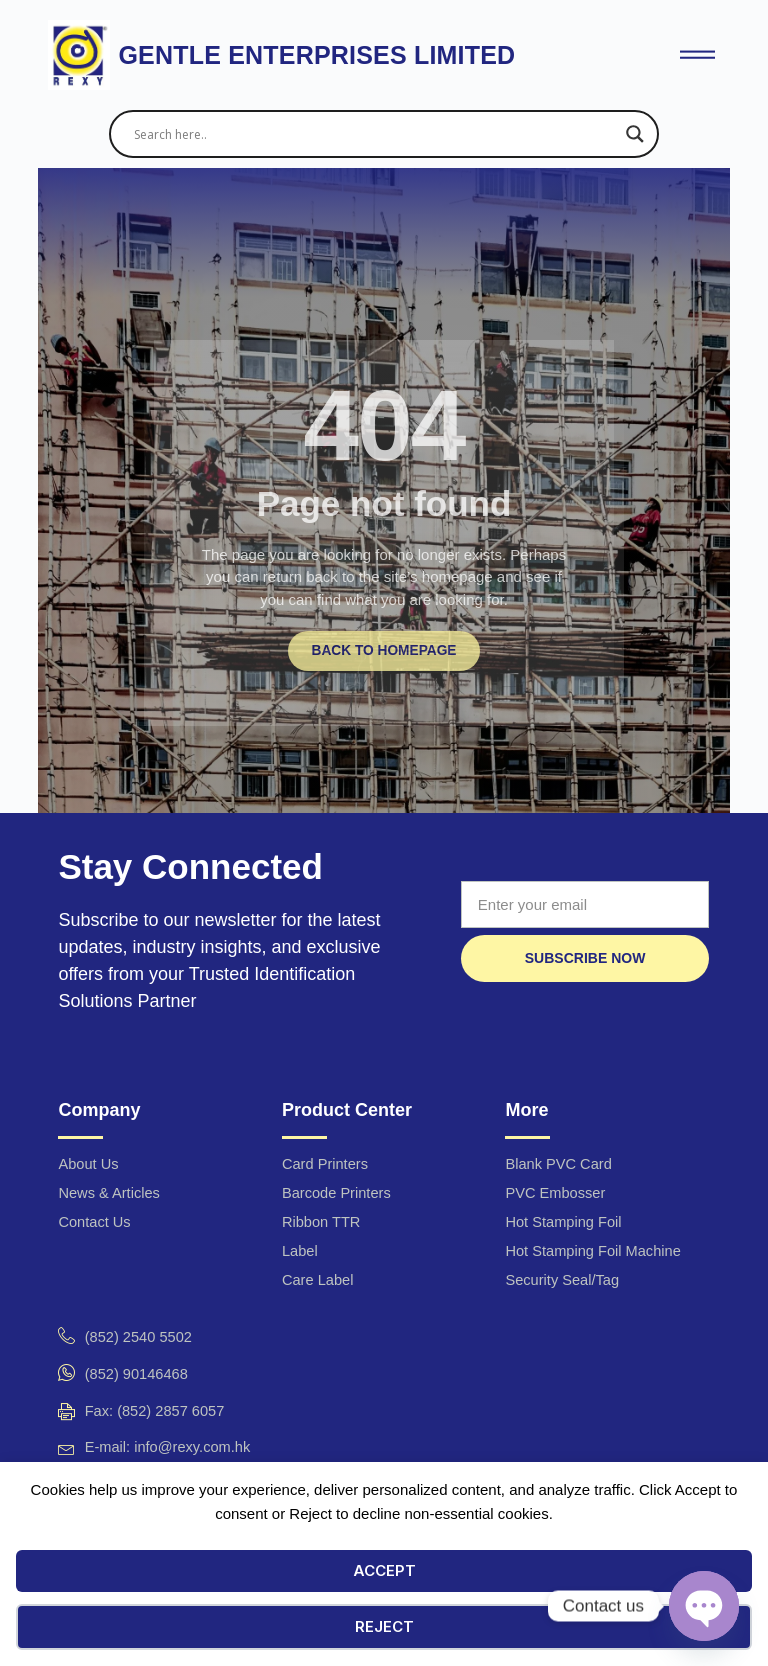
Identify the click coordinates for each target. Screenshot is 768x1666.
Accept (384, 1570)
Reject (384, 1626)
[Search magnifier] (635, 134)
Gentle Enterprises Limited (316, 55)
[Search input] (375, 134)
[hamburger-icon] (697, 55)
